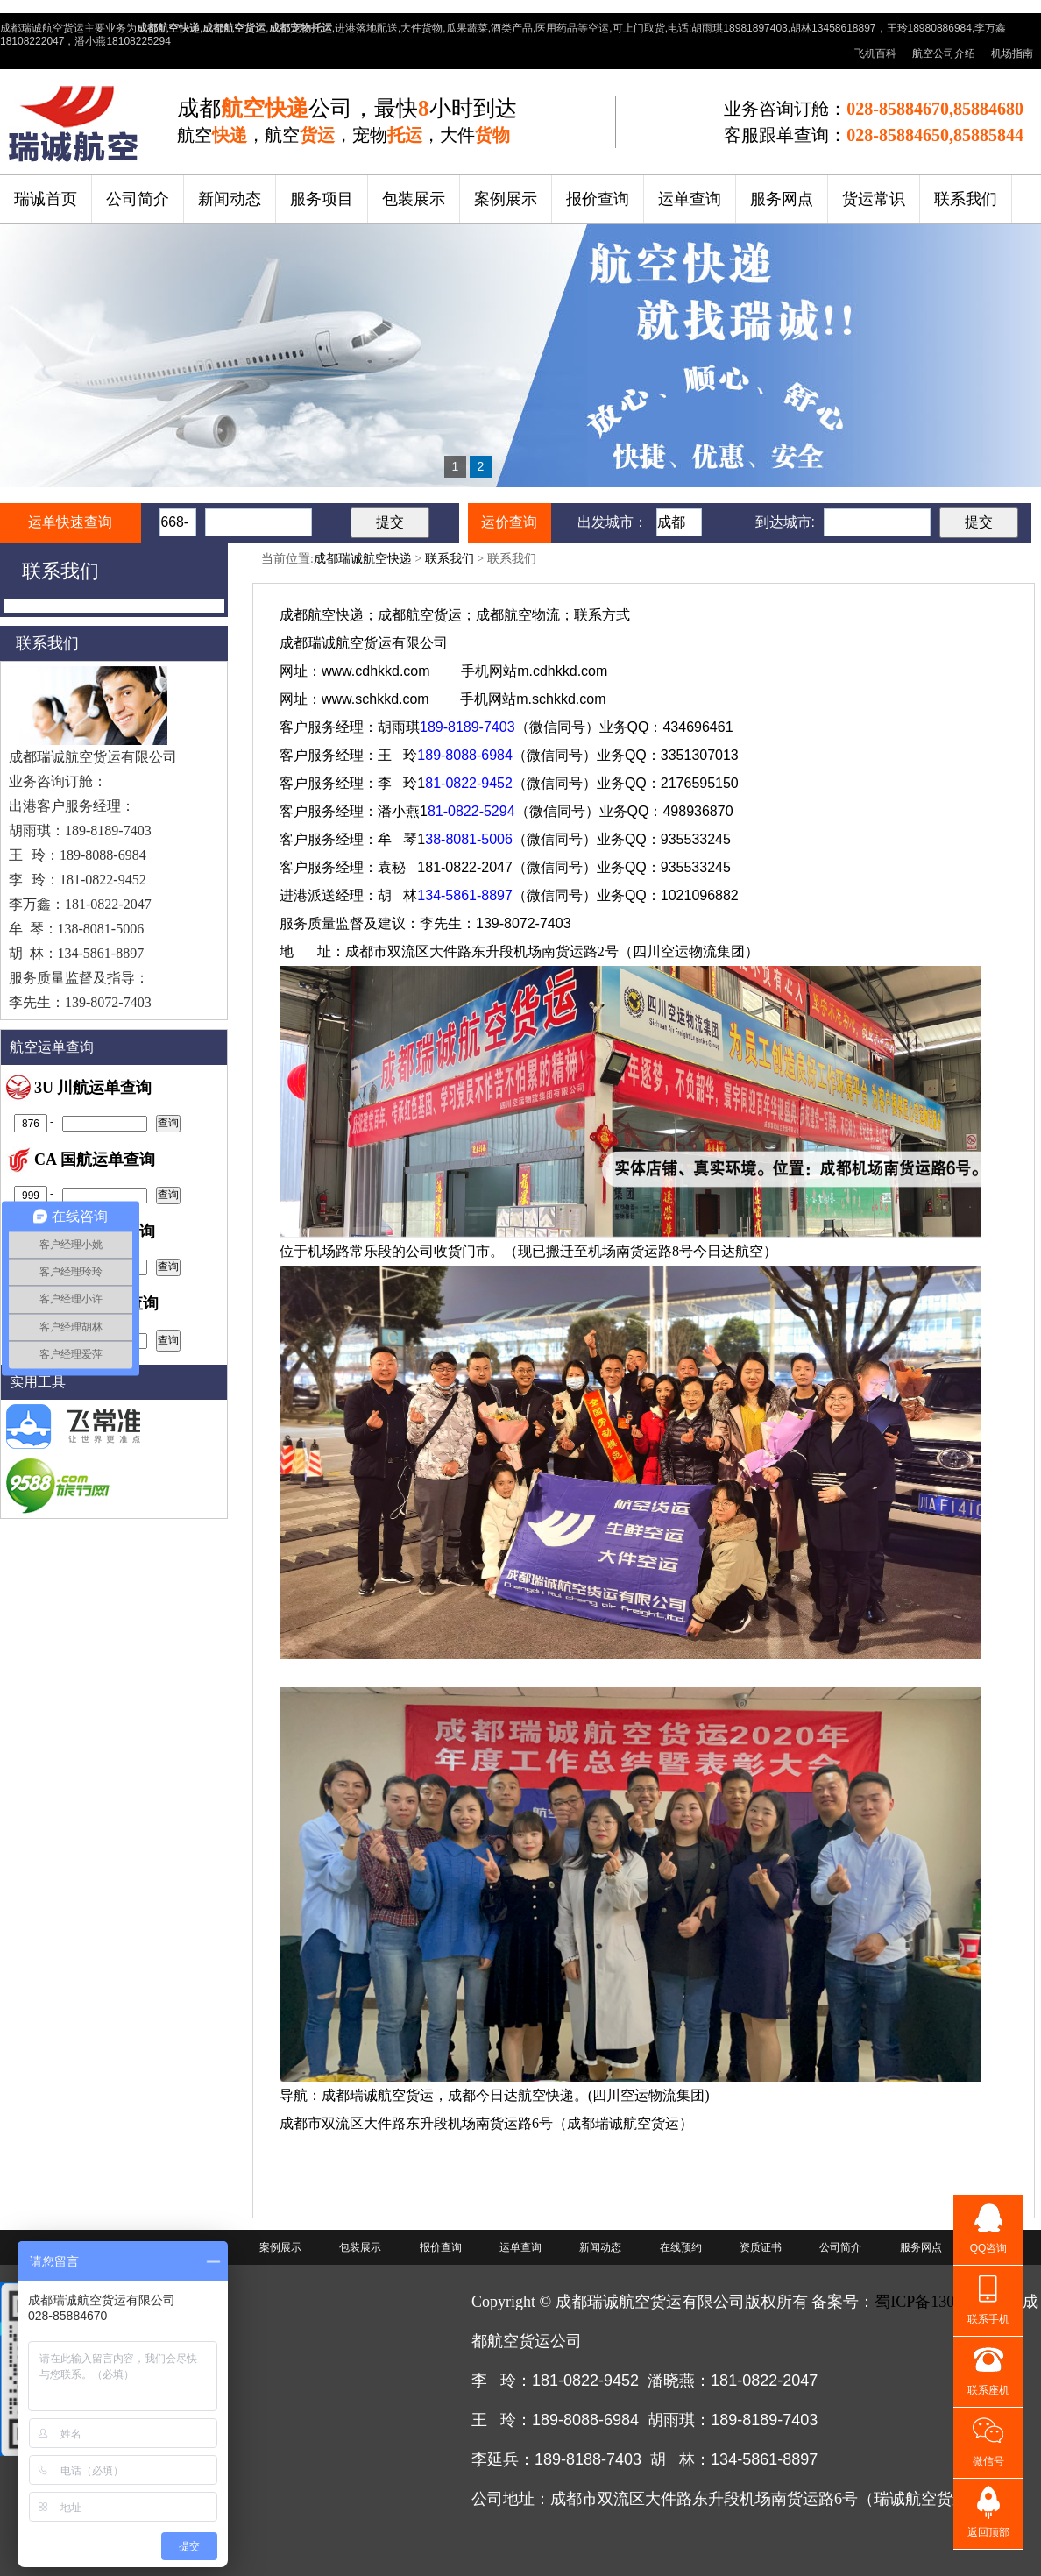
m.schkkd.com (560, 699)
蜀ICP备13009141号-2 (949, 2301)
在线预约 (681, 2247)
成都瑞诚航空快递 (363, 558)
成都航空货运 (420, 614)
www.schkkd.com (375, 699)
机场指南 (1012, 53)
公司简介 (137, 199)
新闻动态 (229, 199)
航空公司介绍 (943, 53)
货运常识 (873, 199)
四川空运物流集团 (689, 951)
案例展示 (505, 199)
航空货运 (364, 642)
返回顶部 (988, 2532)
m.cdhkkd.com (562, 671)
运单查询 (689, 199)
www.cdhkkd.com (376, 671)
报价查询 (597, 199)
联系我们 (965, 199)
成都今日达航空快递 (511, 2095)
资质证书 (761, 2247)
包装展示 (413, 199)
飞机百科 (875, 53)
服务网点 (781, 199)
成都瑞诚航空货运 (378, 2095)
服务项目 (321, 199)
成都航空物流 (518, 614)
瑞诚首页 (45, 199)
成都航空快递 (322, 614)
